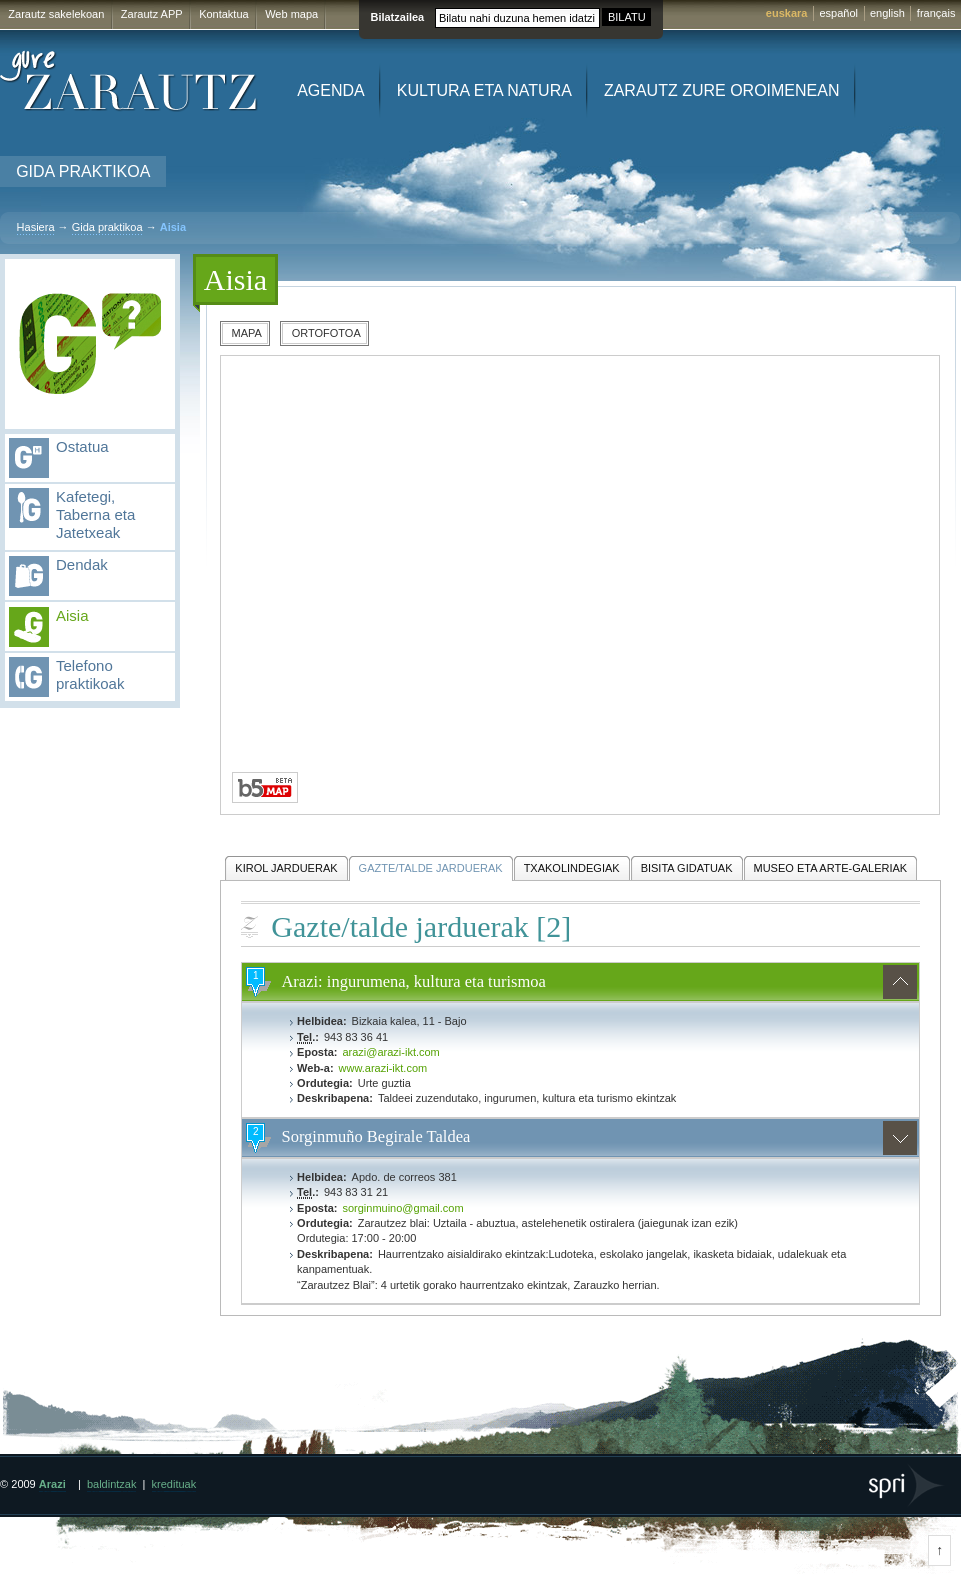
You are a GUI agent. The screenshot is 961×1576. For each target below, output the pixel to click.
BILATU (627, 17)
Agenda (331, 90)
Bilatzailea (397, 17)
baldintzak (112, 1484)
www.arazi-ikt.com (383, 1068)
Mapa (247, 333)
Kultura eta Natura (484, 90)
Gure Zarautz (129, 81)
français (936, 13)
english (887, 13)
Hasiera (36, 227)
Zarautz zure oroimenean (722, 90)
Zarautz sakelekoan (56, 14)
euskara (787, 13)
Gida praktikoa (83, 171)
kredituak (174, 1484)
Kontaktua (224, 14)
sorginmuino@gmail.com (402, 1208)
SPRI (907, 1485)
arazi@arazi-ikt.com (390, 1052)
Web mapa (291, 14)
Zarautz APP (152, 14)
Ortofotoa (326, 333)
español (838, 13)
